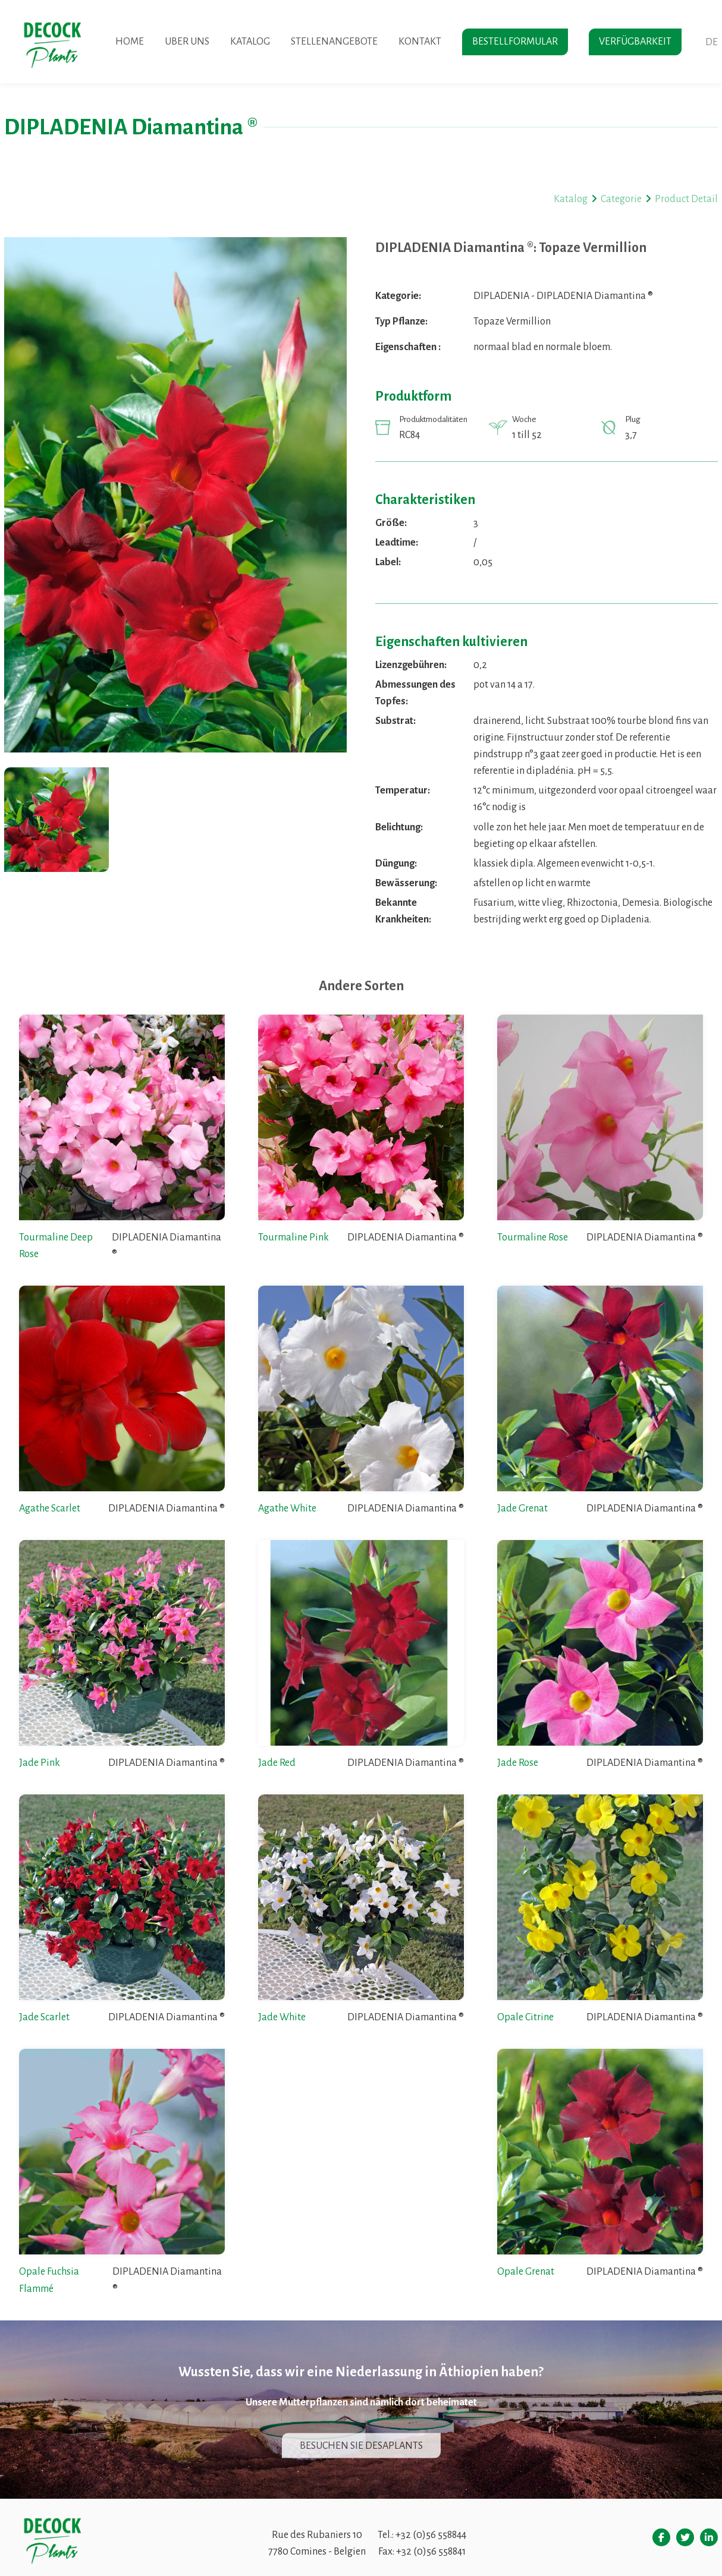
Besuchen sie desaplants (361, 2445)
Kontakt (419, 41)
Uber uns (187, 41)
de (711, 42)
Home (129, 41)
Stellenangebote (334, 41)
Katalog (250, 41)
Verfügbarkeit (635, 41)
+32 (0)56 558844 (430, 2535)
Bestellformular (515, 41)
